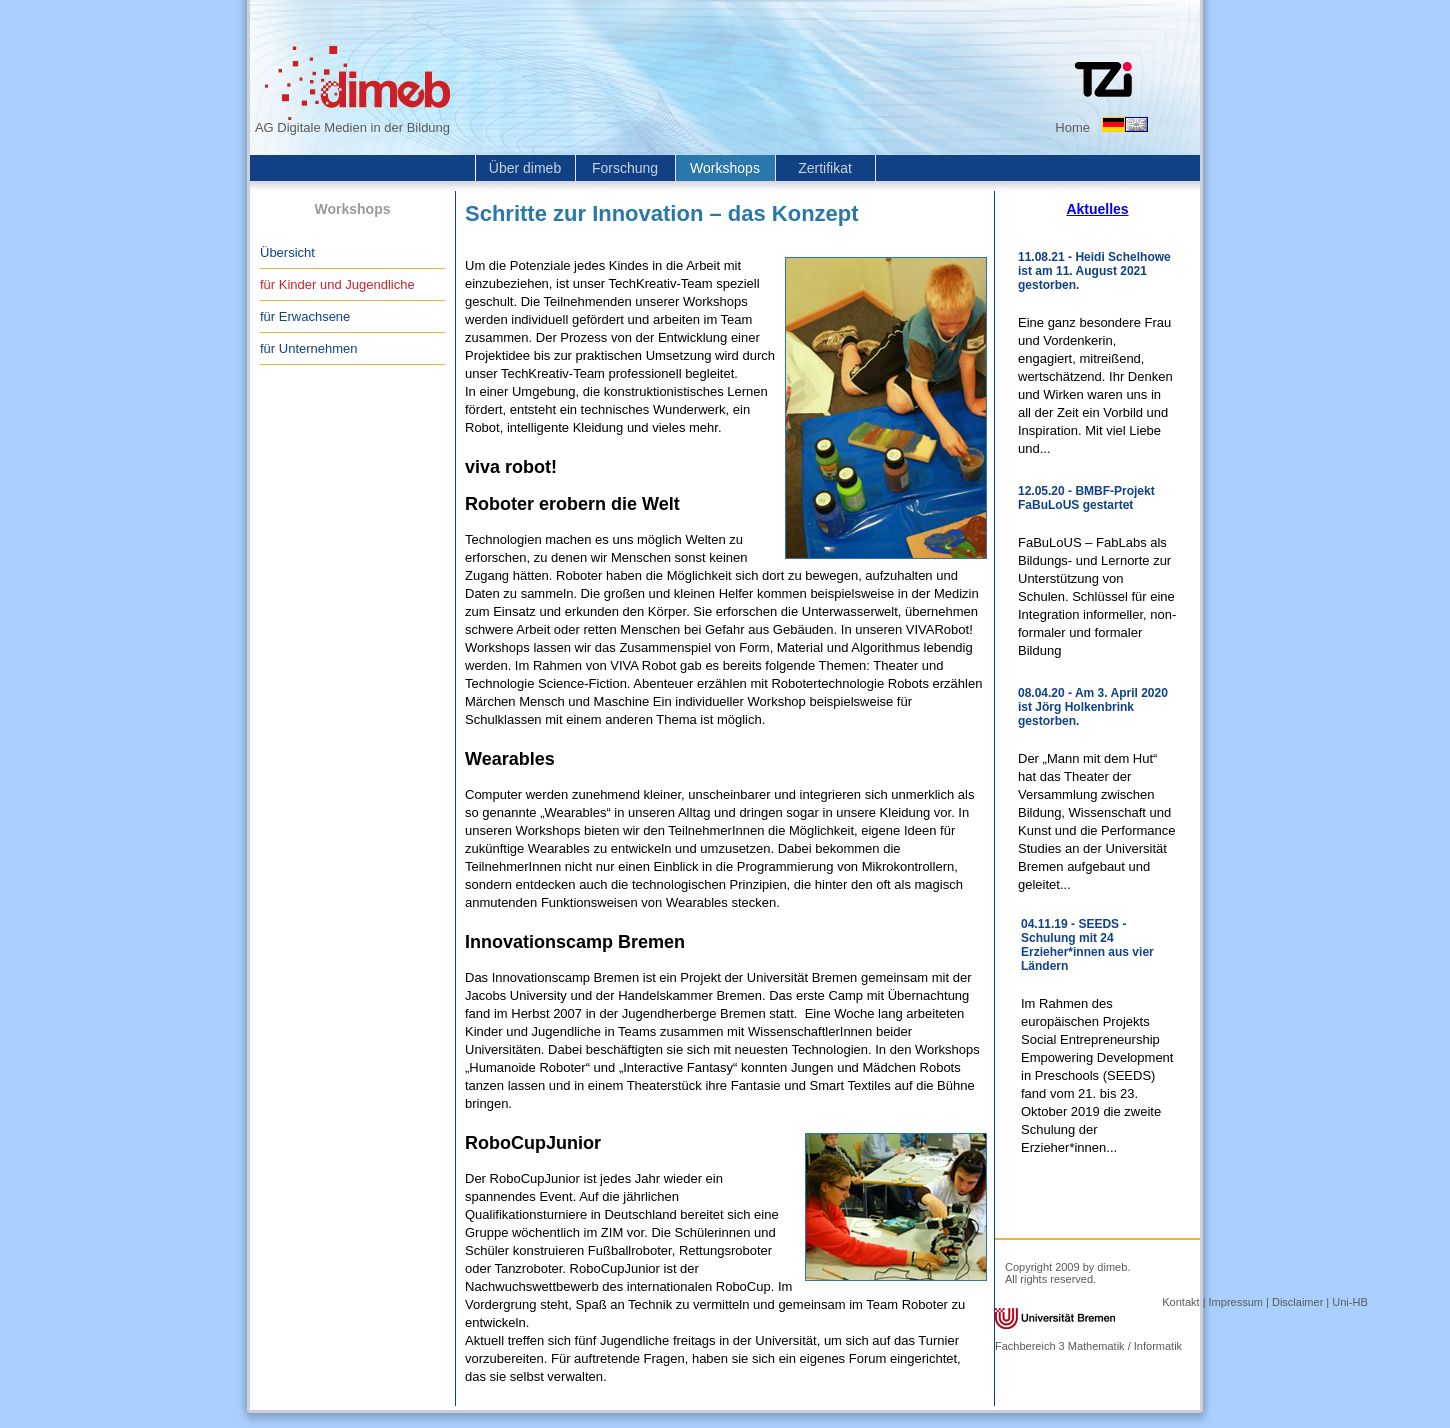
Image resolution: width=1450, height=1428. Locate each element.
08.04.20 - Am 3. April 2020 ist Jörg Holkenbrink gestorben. (1093, 707)
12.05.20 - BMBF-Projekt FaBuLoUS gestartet (1086, 498)
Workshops (725, 168)
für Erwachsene (305, 316)
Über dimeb (525, 168)
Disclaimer (1297, 1302)
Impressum (1236, 1302)
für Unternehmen (309, 348)
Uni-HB (1349, 1302)
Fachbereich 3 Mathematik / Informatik (1088, 1346)
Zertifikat (825, 168)
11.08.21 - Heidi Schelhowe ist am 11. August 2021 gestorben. (1094, 271)
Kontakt (1180, 1302)
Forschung (625, 168)
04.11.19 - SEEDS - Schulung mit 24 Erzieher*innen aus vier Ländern (1087, 945)
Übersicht (287, 252)
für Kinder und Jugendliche (337, 284)
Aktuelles (1097, 209)
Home (1072, 127)
